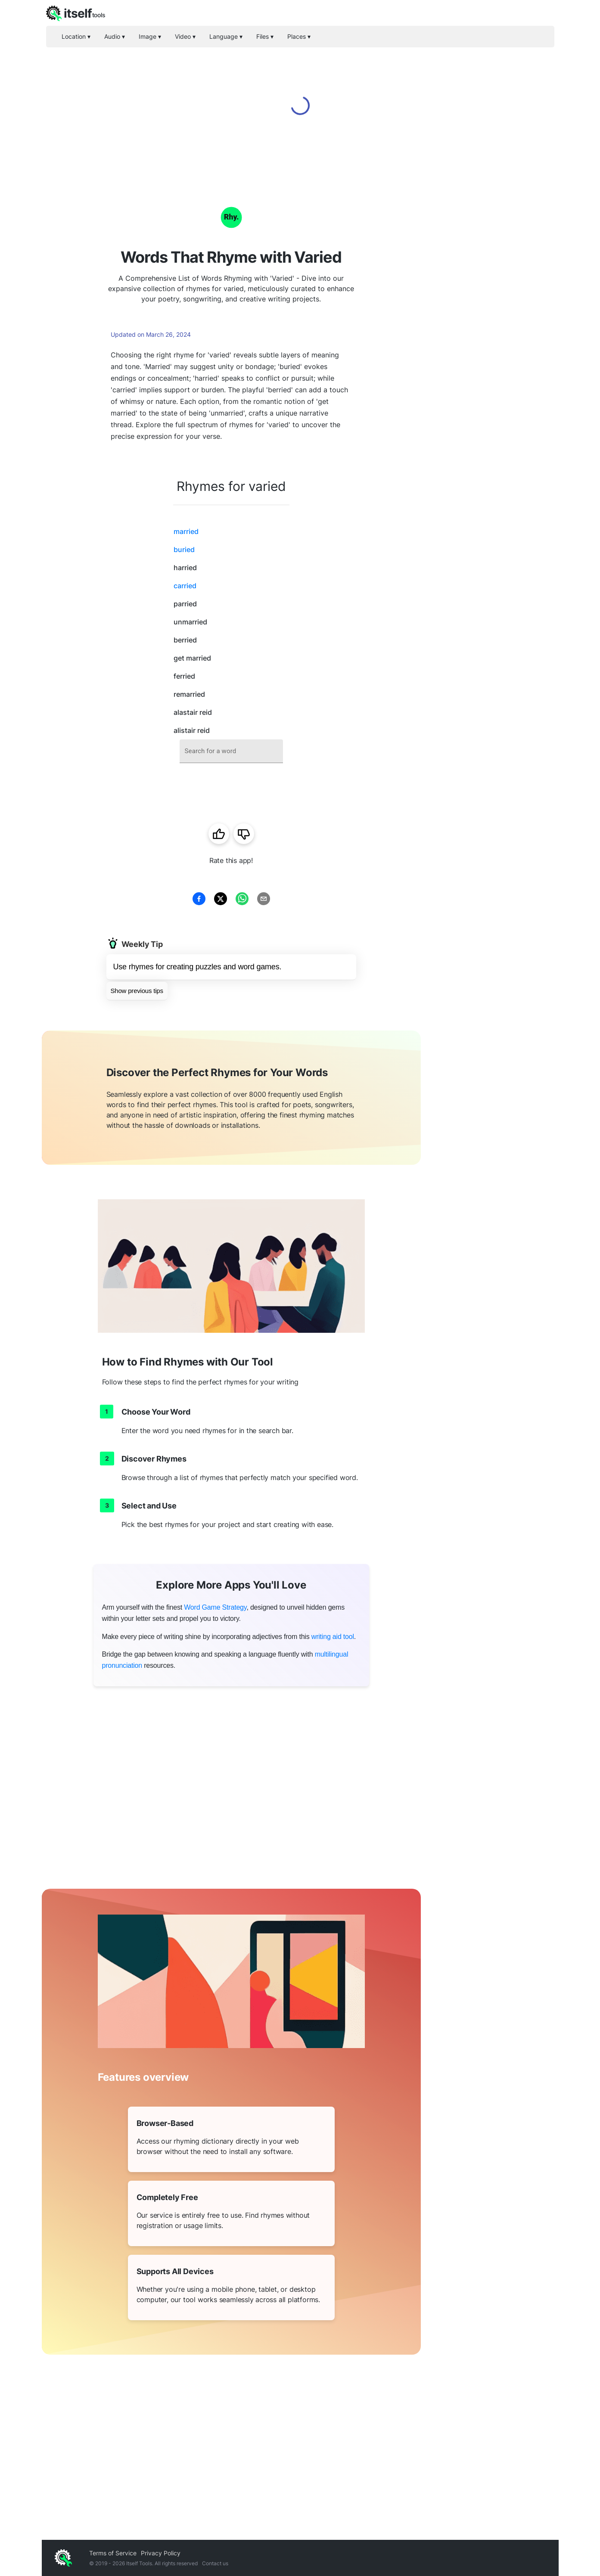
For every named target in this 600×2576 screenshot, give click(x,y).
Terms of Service (113, 2553)
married (186, 531)
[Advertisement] (489, 310)
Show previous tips (137, 990)
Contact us (215, 2563)
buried (184, 549)
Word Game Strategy (215, 1607)
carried (185, 585)
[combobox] (231, 751)
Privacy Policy (160, 2553)
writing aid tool (332, 1636)
